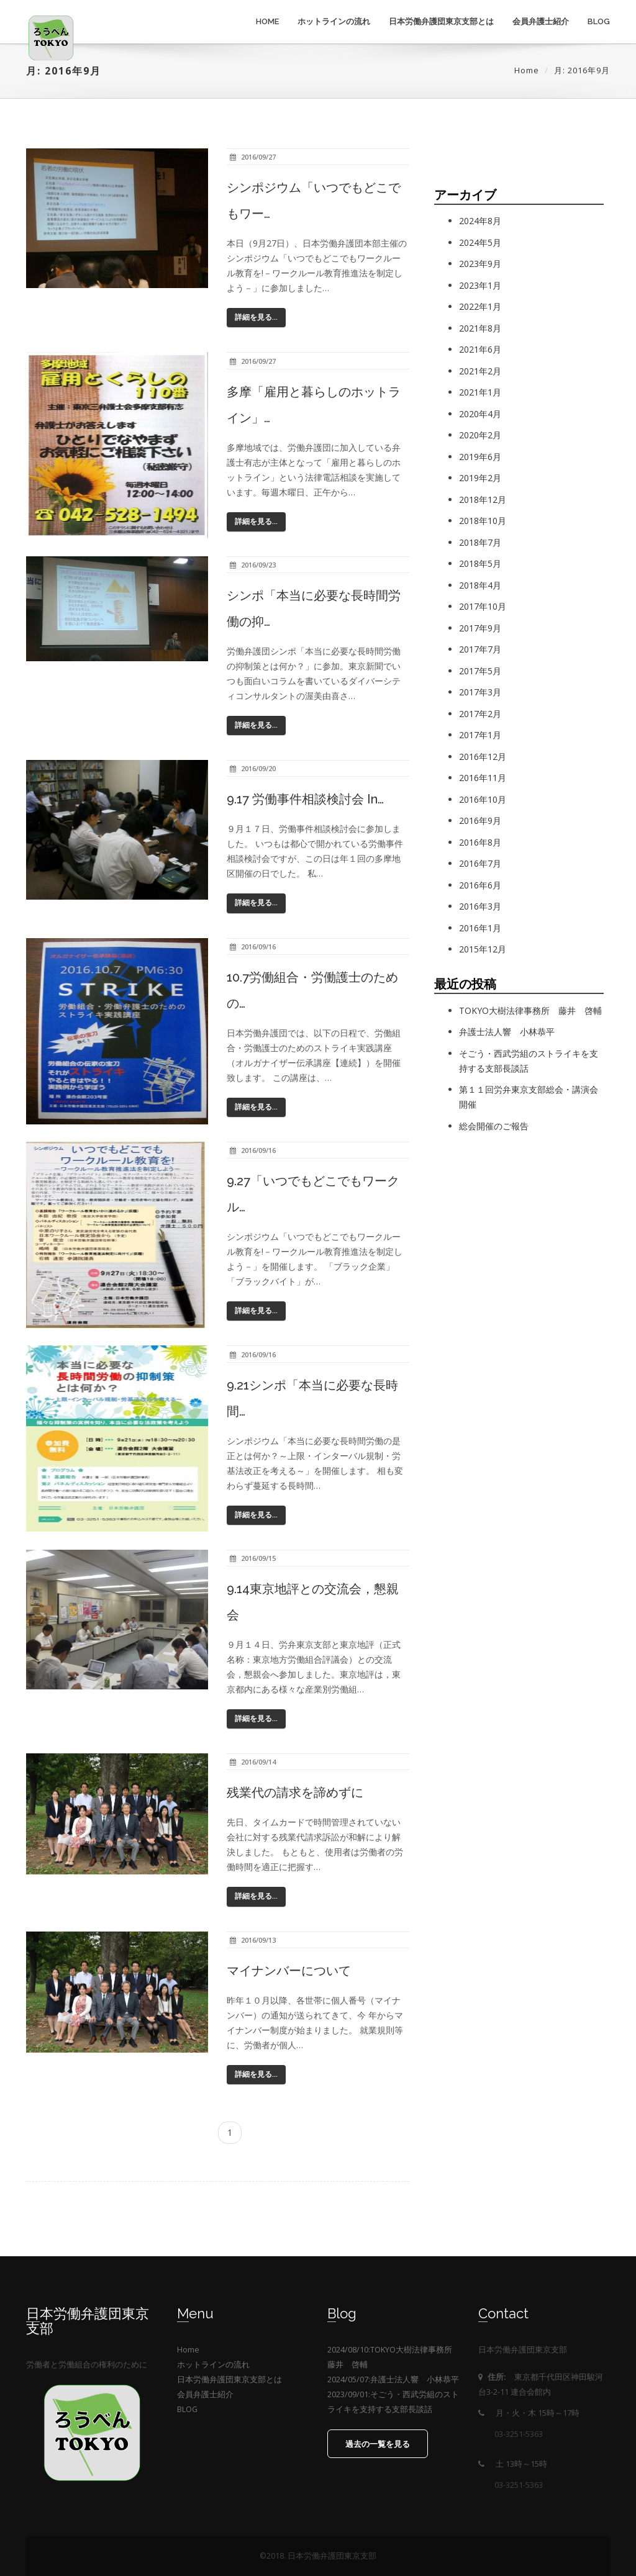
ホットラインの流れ (334, 21)
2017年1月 (480, 735)
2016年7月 (480, 863)
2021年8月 (480, 328)
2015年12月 (482, 949)
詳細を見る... (256, 317)
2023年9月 (480, 263)
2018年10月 (482, 520)
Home (267, 21)
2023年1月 (480, 285)
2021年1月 (480, 392)
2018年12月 (482, 499)
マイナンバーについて (289, 1970)
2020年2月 (480, 435)
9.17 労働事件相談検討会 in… (305, 799)
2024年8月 (480, 221)
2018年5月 (480, 563)
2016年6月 (480, 885)
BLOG (599, 21)
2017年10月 (482, 606)
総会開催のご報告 (494, 1126)
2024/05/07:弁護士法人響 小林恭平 (393, 2379)
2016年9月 (480, 820)
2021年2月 (480, 371)
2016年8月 (480, 842)
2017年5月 (480, 671)
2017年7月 (480, 649)
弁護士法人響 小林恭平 (507, 1031)
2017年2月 (480, 714)
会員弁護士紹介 (540, 21)
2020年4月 (480, 414)
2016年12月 (482, 756)
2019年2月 (480, 478)
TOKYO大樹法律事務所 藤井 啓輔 (530, 1010)
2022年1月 (480, 306)
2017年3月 (480, 692)
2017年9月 (480, 628)
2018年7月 (480, 542)
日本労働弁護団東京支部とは (441, 21)
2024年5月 (480, 242)
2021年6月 (480, 349)
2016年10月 (482, 799)
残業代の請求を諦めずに (295, 1792)
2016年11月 (482, 778)
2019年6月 (480, 457)
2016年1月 (480, 928)
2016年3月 (480, 906)
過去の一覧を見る (377, 2444)
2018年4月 (480, 585)
